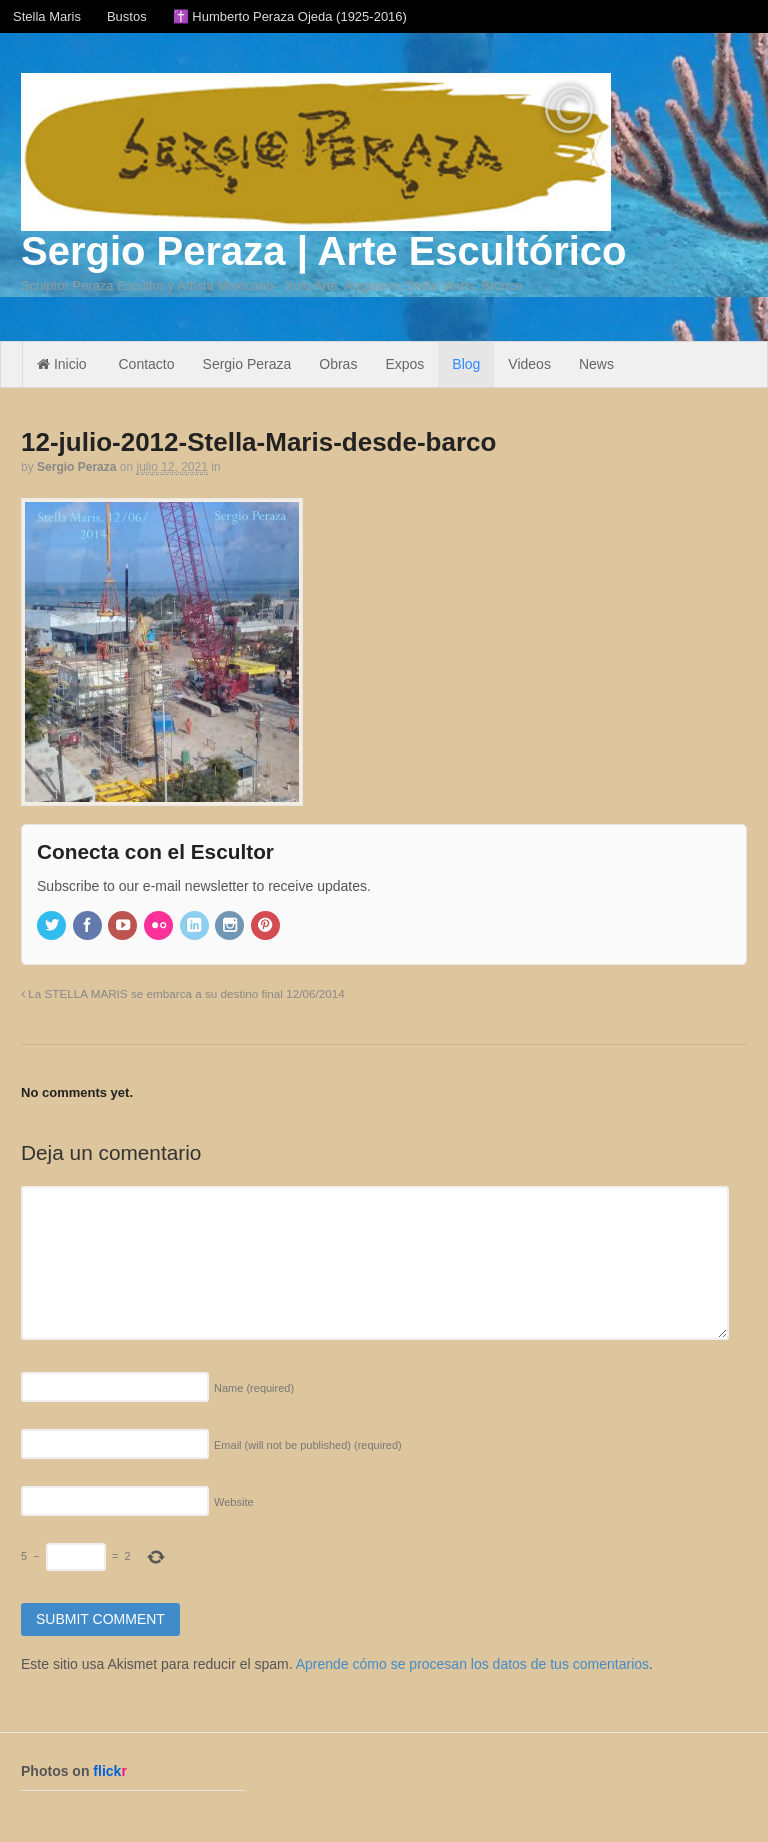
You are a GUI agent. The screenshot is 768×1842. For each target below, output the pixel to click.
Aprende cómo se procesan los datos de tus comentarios (472, 1664)
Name (254, 1388)
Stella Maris (47, 16)
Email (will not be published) (308, 1445)
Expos (404, 364)
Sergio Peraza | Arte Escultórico (323, 251)
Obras (338, 364)
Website (234, 1502)
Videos (529, 364)
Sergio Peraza (247, 364)
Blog (466, 364)
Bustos (127, 16)
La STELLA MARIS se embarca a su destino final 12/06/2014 (183, 993)
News (596, 364)
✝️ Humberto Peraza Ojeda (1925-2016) (290, 16)
